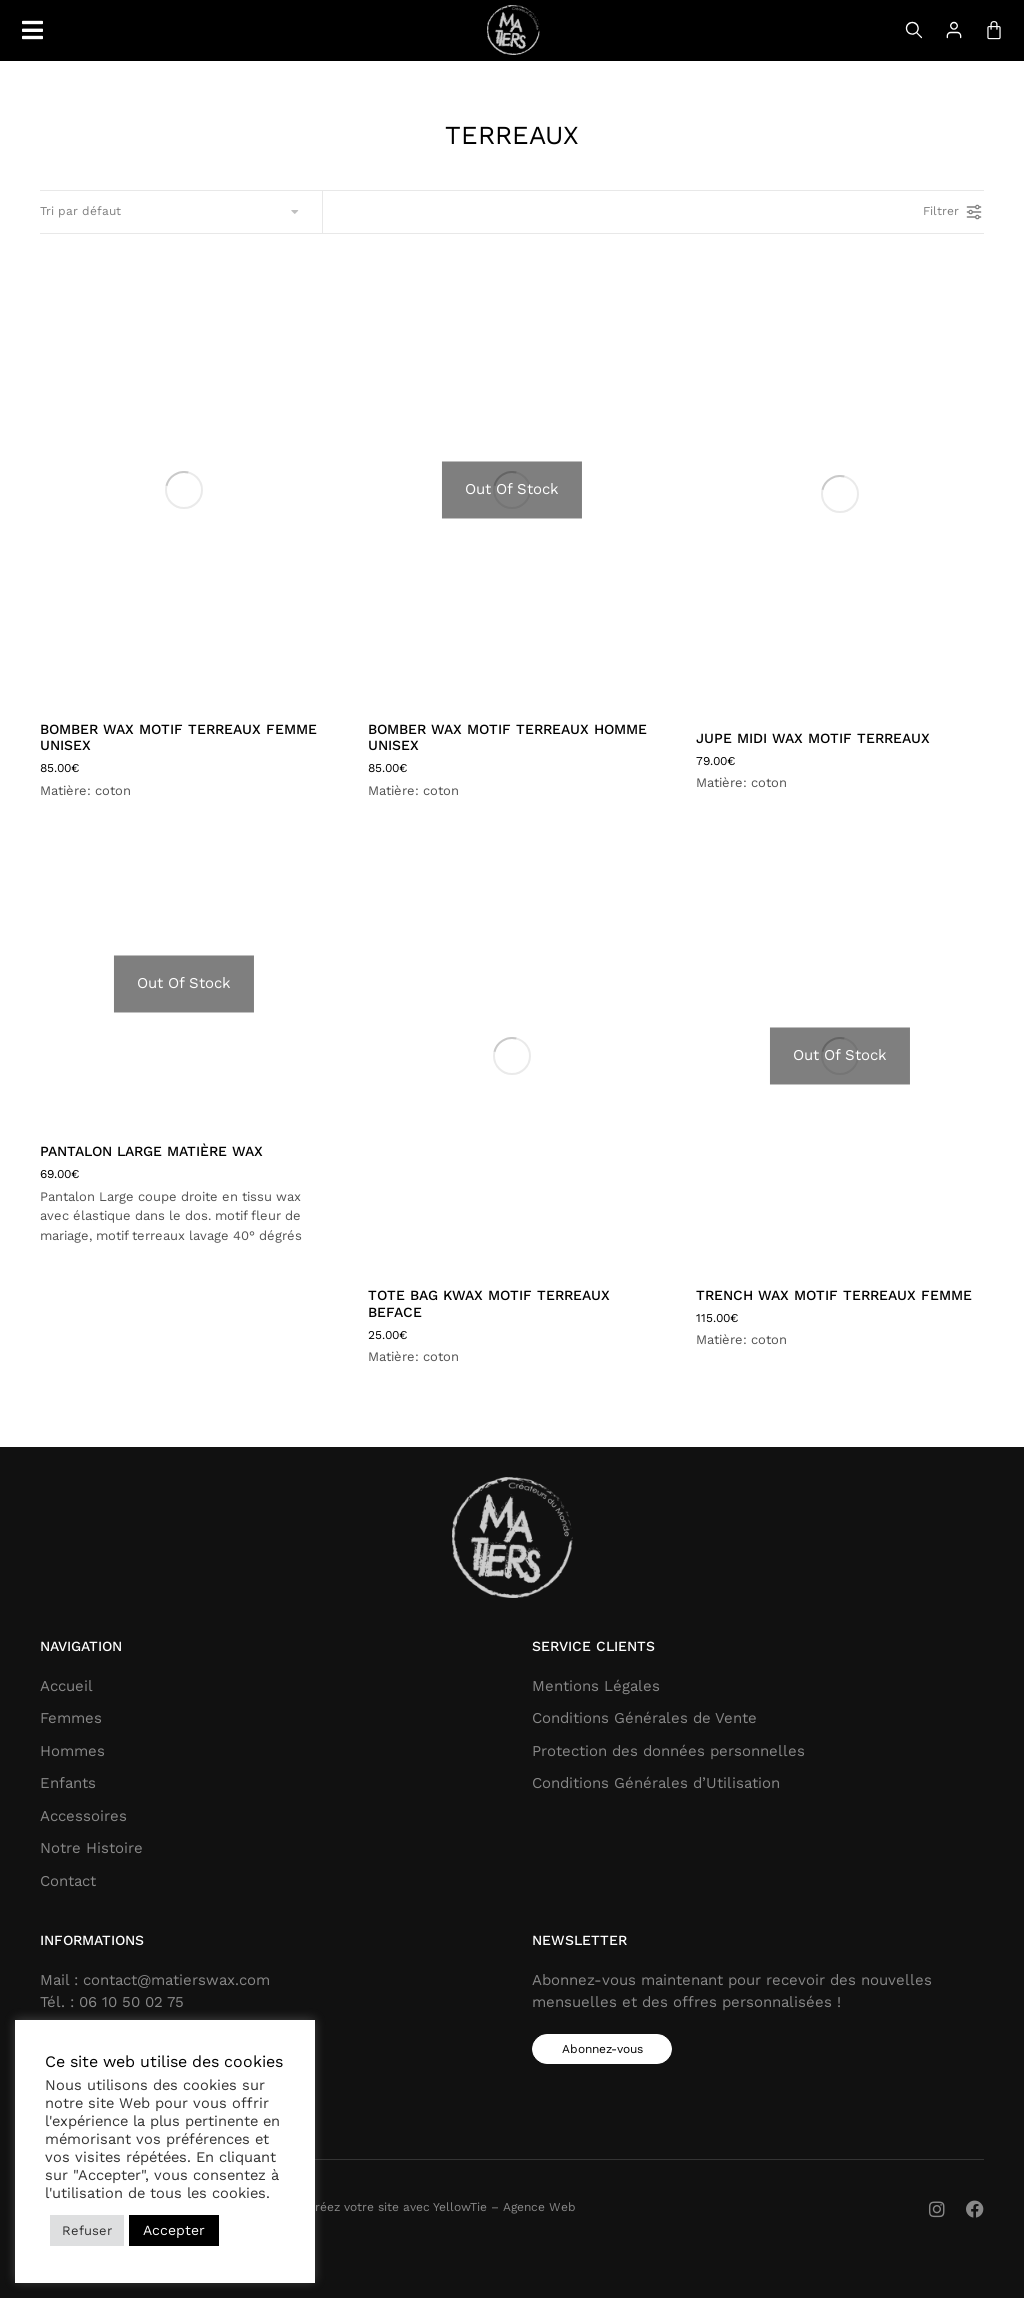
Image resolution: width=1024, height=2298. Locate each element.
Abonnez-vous (602, 2049)
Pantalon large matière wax (151, 1151)
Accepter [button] (174, 2230)
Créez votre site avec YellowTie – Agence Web (441, 2207)
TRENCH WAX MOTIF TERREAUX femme (834, 1295)
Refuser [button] (87, 2230)
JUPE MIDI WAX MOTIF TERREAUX (813, 738)
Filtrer (953, 212)
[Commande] (171, 212)
